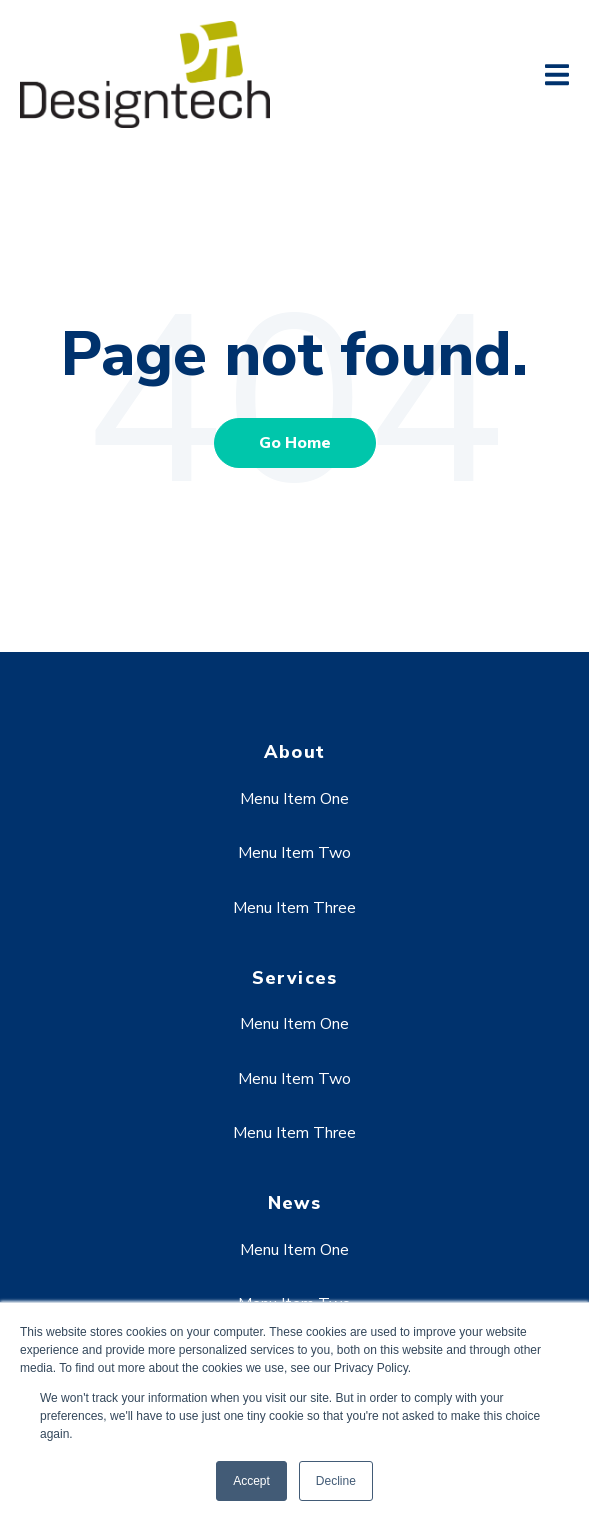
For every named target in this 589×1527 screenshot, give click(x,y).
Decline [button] (336, 1481)
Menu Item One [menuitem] (294, 799)
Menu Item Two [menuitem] (294, 853)
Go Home (295, 443)
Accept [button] (251, 1481)
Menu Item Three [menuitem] (294, 908)
